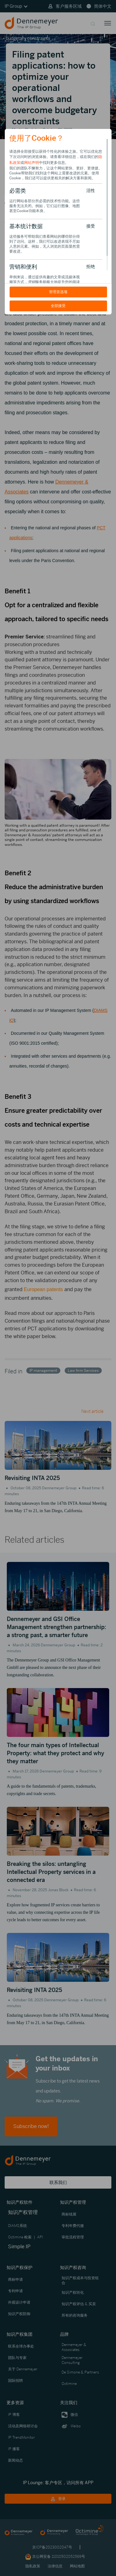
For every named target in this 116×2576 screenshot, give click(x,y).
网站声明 (31, 162)
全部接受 (58, 305)
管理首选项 (58, 291)
